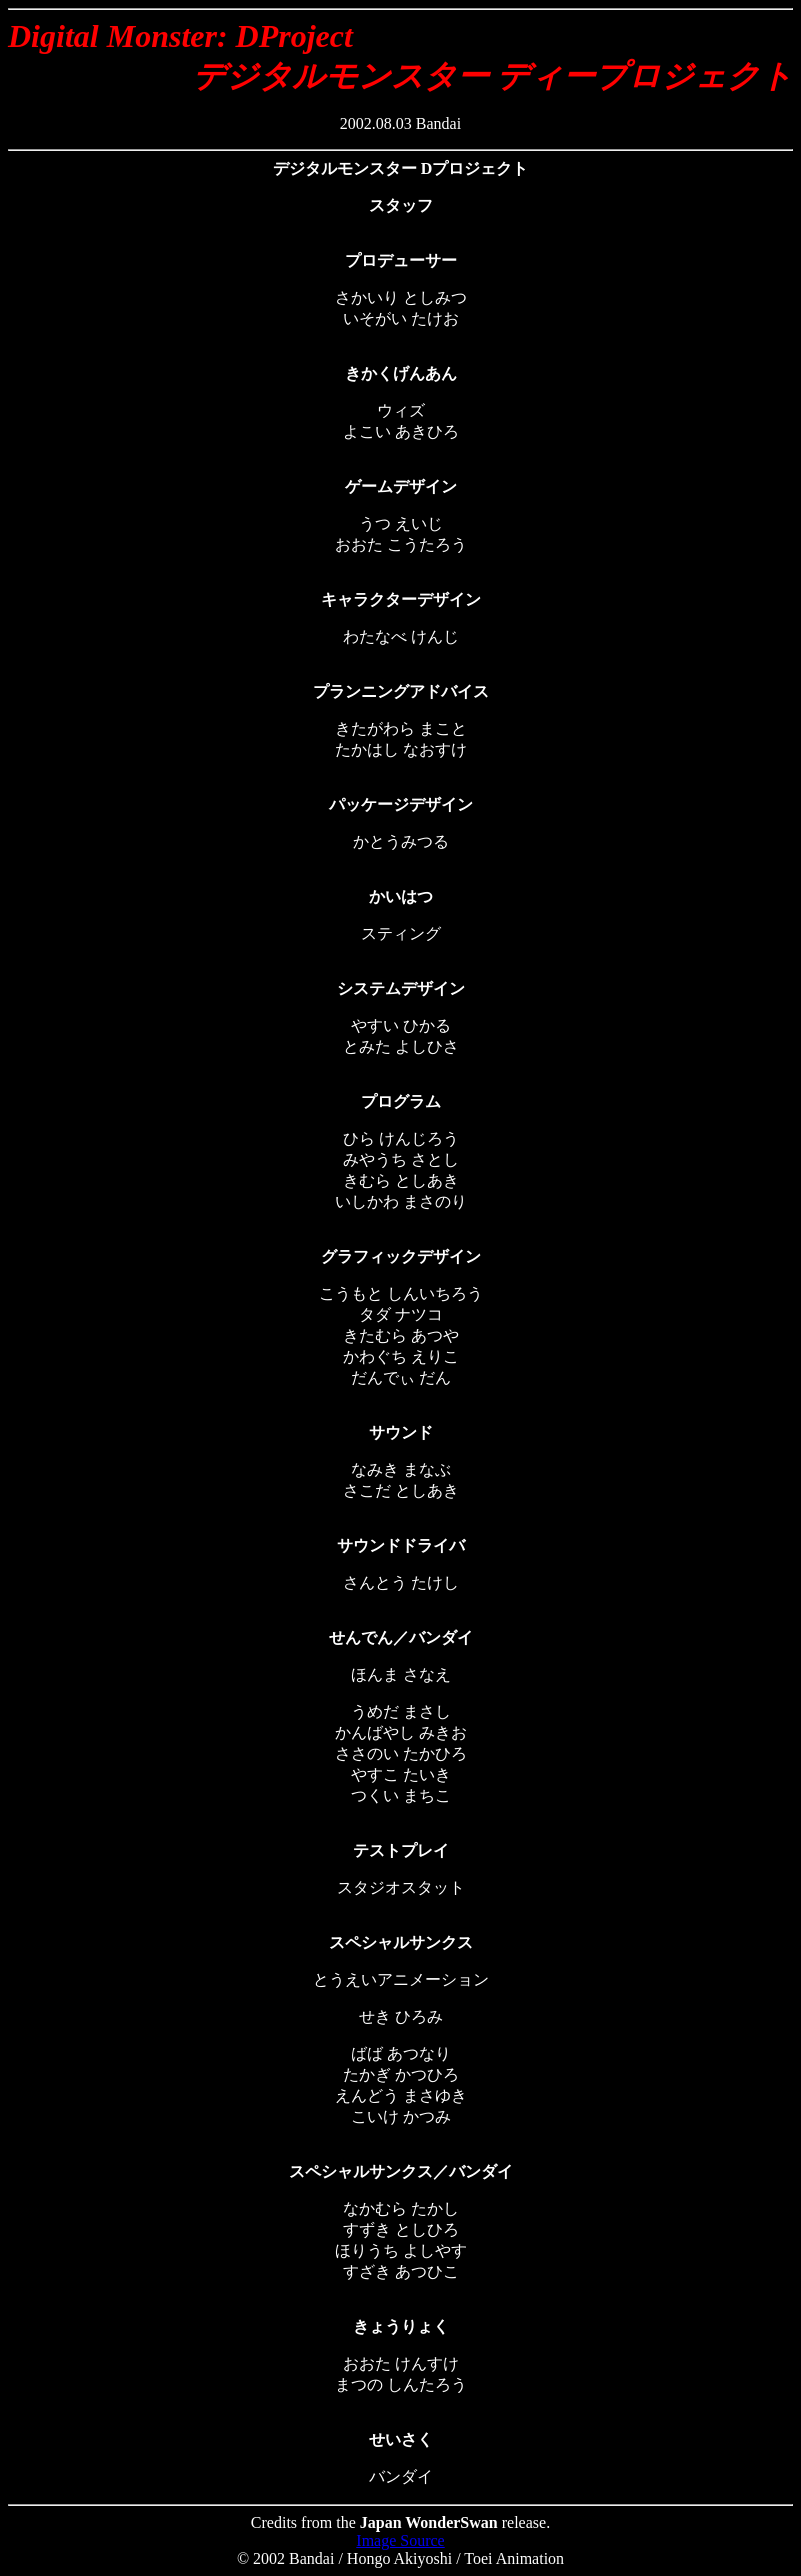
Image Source (400, 2540)
